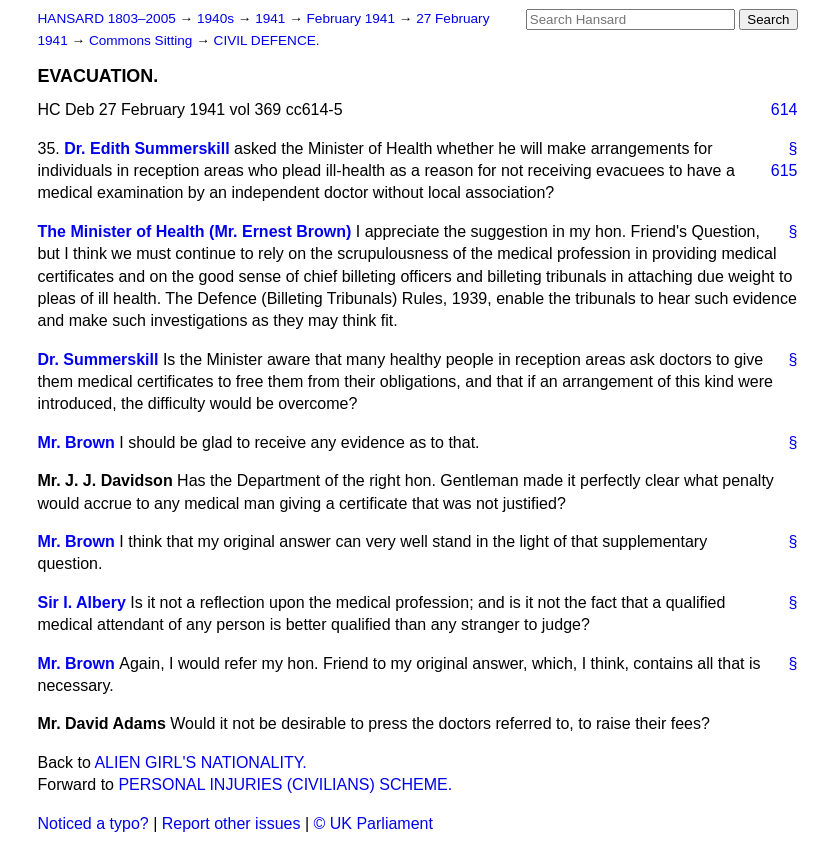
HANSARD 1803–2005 (107, 18)
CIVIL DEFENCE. (267, 40)
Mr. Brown (76, 442)
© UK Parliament (373, 823)
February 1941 (353, 18)
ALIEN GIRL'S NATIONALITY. (200, 762)
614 (784, 109)
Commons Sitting (142, 40)
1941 (272, 18)
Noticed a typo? (93, 823)
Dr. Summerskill (98, 359)
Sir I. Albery (82, 602)
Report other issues (231, 823)
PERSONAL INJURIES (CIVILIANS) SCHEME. (285, 784)
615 (784, 170)
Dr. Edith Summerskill (146, 148)
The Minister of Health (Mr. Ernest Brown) (195, 231)
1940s (217, 18)
